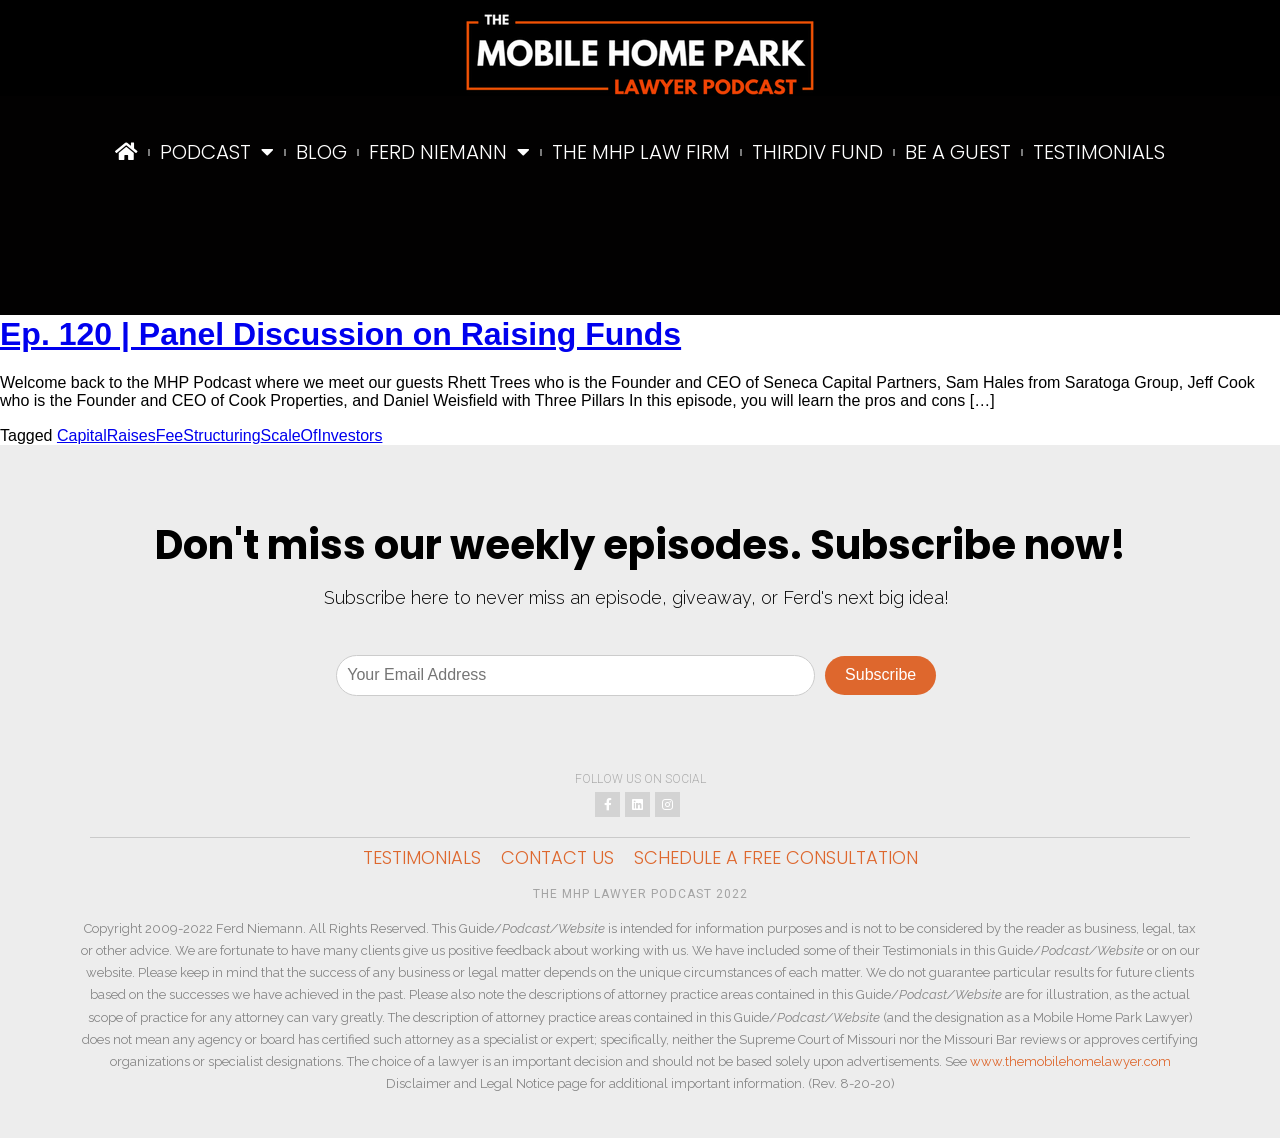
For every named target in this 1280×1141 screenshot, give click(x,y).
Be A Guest (958, 152)
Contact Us (557, 861)
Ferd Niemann (449, 152)
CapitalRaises (106, 435)
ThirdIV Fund (817, 152)
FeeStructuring (208, 435)
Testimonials (1099, 152)
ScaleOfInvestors (322, 435)
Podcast (217, 152)
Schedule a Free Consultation (776, 861)
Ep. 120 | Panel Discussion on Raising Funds (340, 334)
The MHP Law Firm (641, 152)
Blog (321, 152)
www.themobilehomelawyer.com (1070, 1064)
